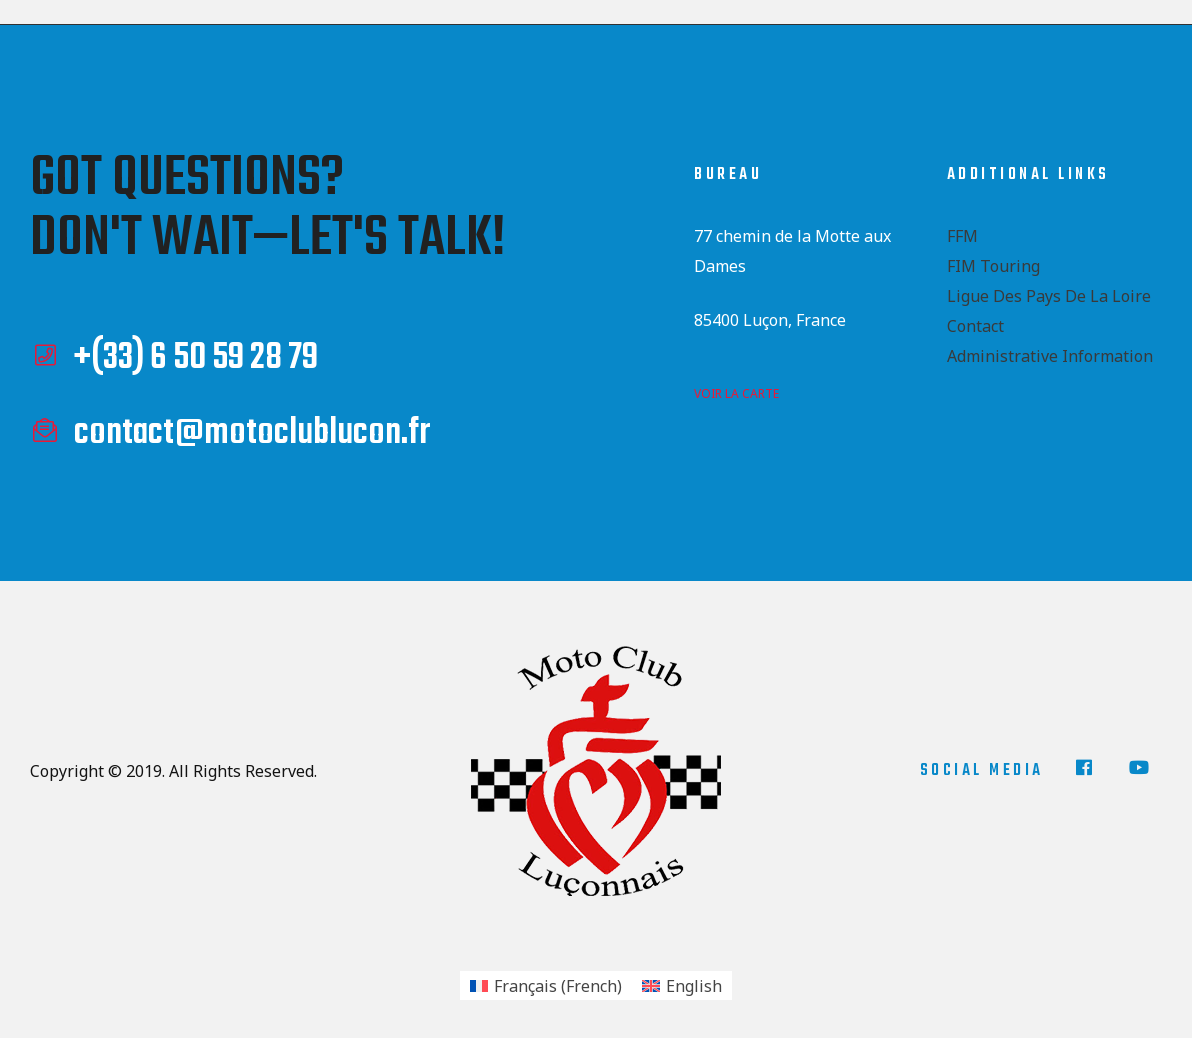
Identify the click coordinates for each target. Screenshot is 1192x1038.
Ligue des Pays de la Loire (1049, 296)
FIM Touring (993, 266)
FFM (962, 236)
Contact (975, 326)
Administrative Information (1050, 356)
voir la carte (736, 393)
